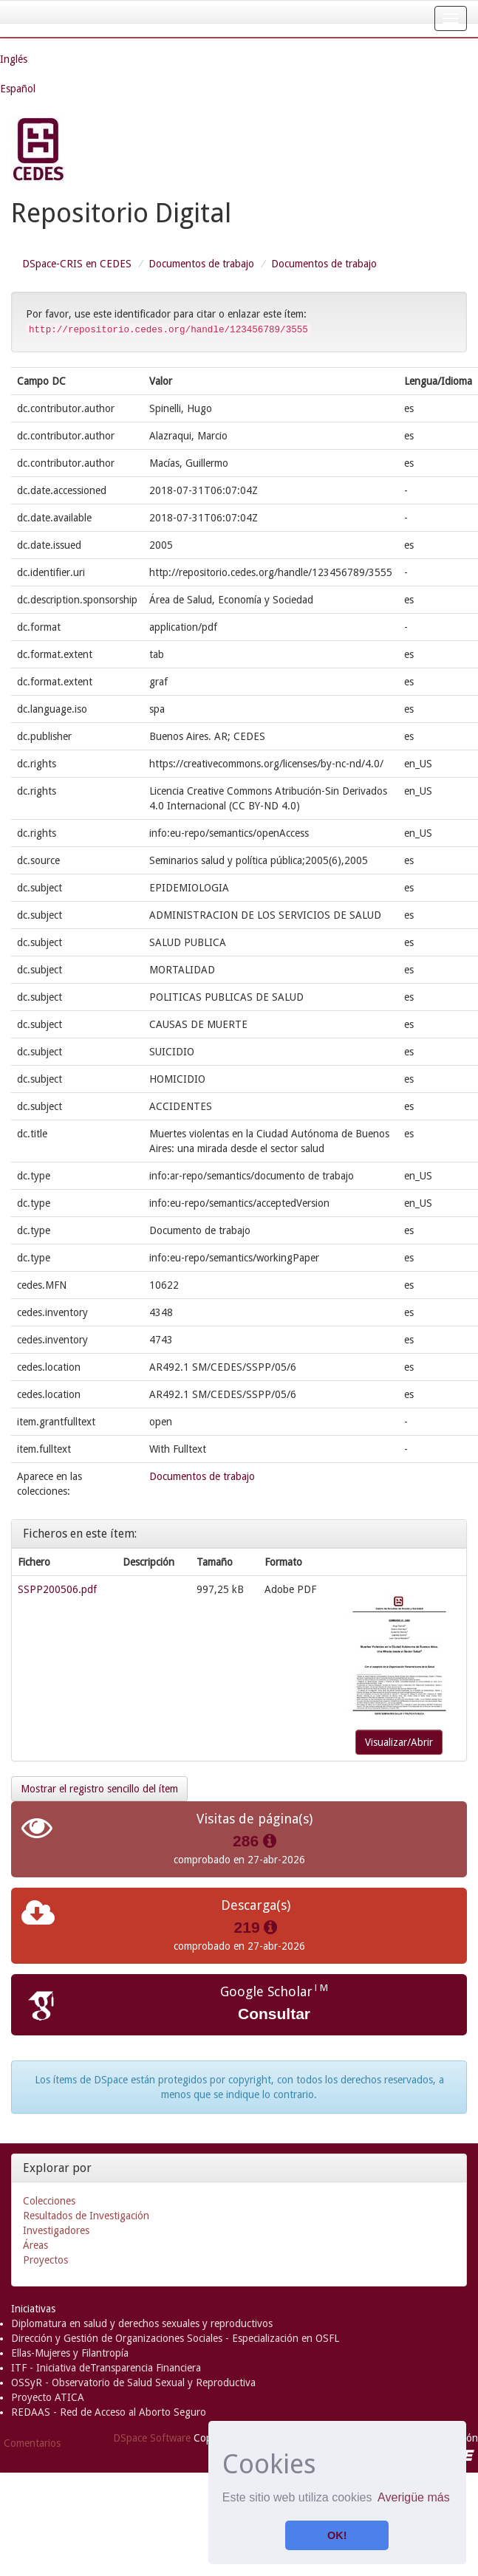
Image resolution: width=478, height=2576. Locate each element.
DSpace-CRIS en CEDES (77, 264)
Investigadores (56, 2230)
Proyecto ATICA (47, 2397)
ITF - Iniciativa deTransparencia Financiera (106, 2368)
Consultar (274, 2013)
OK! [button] (336, 2535)
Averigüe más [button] (414, 2497)
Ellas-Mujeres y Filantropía (70, 2353)
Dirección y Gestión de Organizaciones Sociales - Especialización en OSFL (175, 2338)
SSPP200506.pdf (57, 1589)
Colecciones (49, 2201)
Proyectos (45, 2260)
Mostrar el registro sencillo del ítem (99, 1789)
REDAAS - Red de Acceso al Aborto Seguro (108, 2412)
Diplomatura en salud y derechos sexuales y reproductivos (142, 2323)
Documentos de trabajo (201, 264)
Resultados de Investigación (86, 2216)
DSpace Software (152, 2438)
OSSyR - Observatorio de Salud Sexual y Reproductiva (133, 2382)
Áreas (35, 2245)
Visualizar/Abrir (399, 1742)
